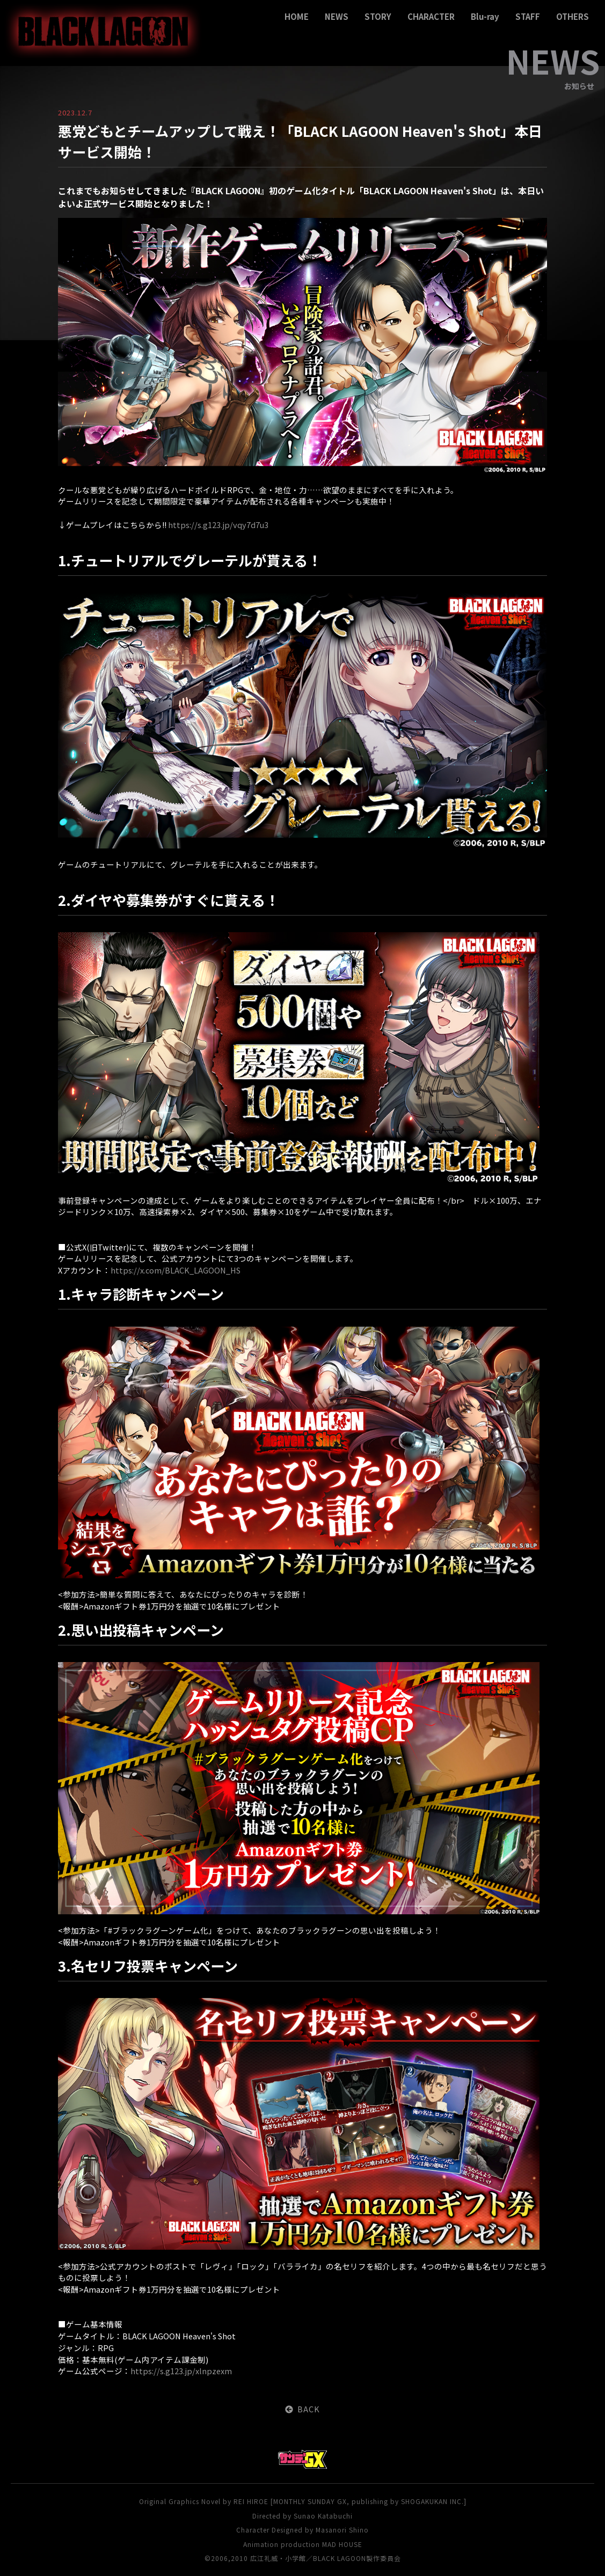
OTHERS (572, 16)
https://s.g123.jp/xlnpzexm (181, 2370)
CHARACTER (431, 16)
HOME (297, 16)
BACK (302, 2408)
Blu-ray (485, 16)
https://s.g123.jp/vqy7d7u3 (218, 524)
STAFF (527, 16)
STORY (378, 16)
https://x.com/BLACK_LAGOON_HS (175, 1270)
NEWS (336, 16)
